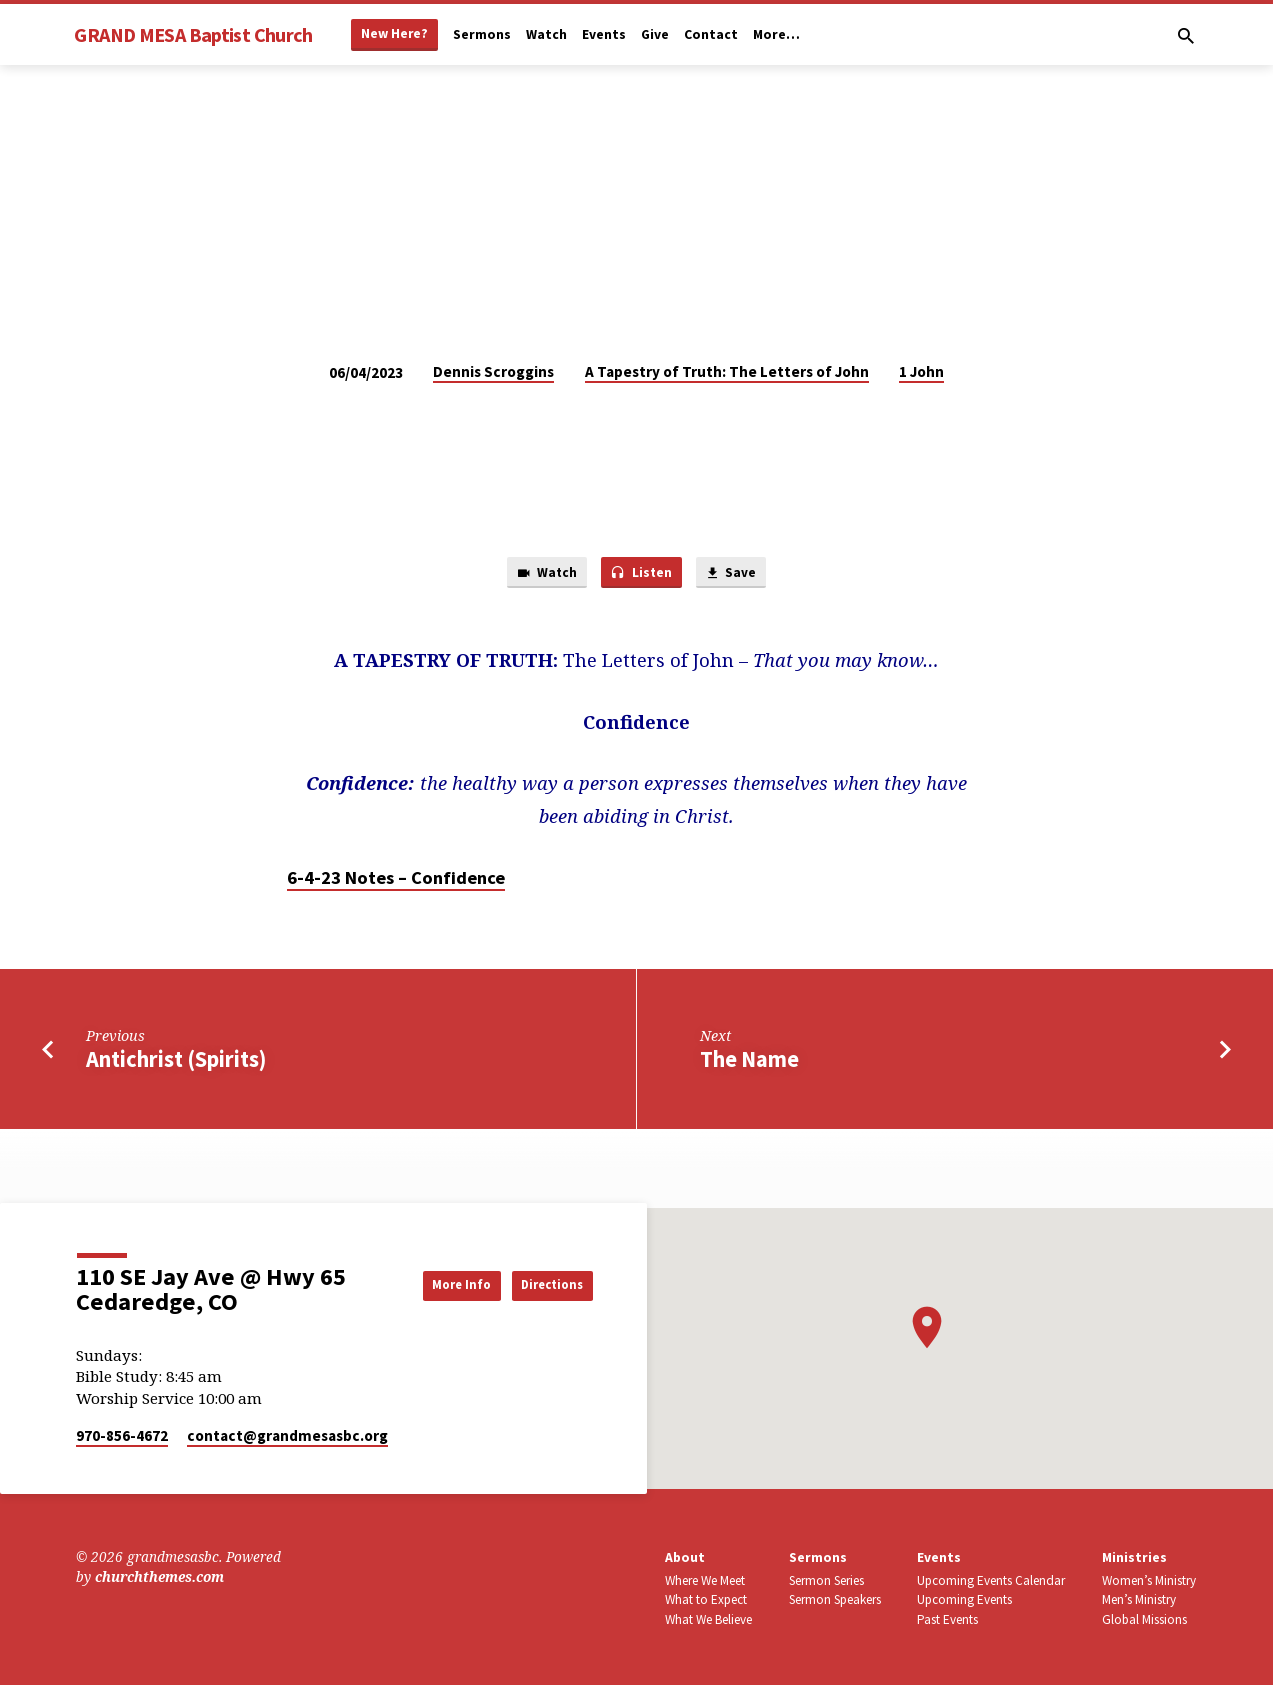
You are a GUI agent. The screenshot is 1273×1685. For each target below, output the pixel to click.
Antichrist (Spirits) (176, 1063)
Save (738, 575)
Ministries (1134, 1557)
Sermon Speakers (835, 1599)
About (685, 1557)
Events (604, 34)
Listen (641, 575)
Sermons (482, 34)
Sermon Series (826, 1580)
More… (776, 34)
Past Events (947, 1619)
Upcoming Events (964, 1599)
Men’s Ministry (1139, 1599)
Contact (711, 34)
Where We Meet (705, 1580)
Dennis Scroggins (493, 371)
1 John (921, 371)
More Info (430, 1284)
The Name (749, 1063)
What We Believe (708, 1619)
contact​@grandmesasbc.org (287, 1435)
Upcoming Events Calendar (991, 1580)
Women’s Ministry (1149, 1580)
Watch (546, 34)
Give (655, 34)
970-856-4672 (122, 1435)
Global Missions (1144, 1619)
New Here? (394, 33)
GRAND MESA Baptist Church (193, 34)
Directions (542, 1284)
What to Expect (706, 1599)
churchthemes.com (159, 1576)
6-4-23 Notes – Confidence (396, 881)
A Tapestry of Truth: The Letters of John (727, 371)
